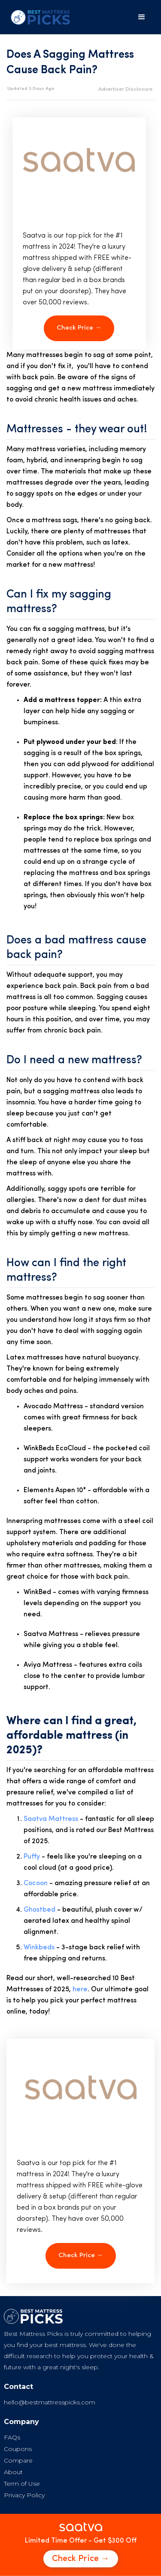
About (13, 2472)
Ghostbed (39, 1910)
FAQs (12, 2437)
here (80, 1989)
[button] (142, 17)
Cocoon (36, 1883)
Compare (18, 2460)
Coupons (18, 2449)
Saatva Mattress (51, 1819)
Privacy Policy (24, 2495)
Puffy (32, 1856)
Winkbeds (39, 1947)
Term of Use (22, 2483)
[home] (38, 17)
